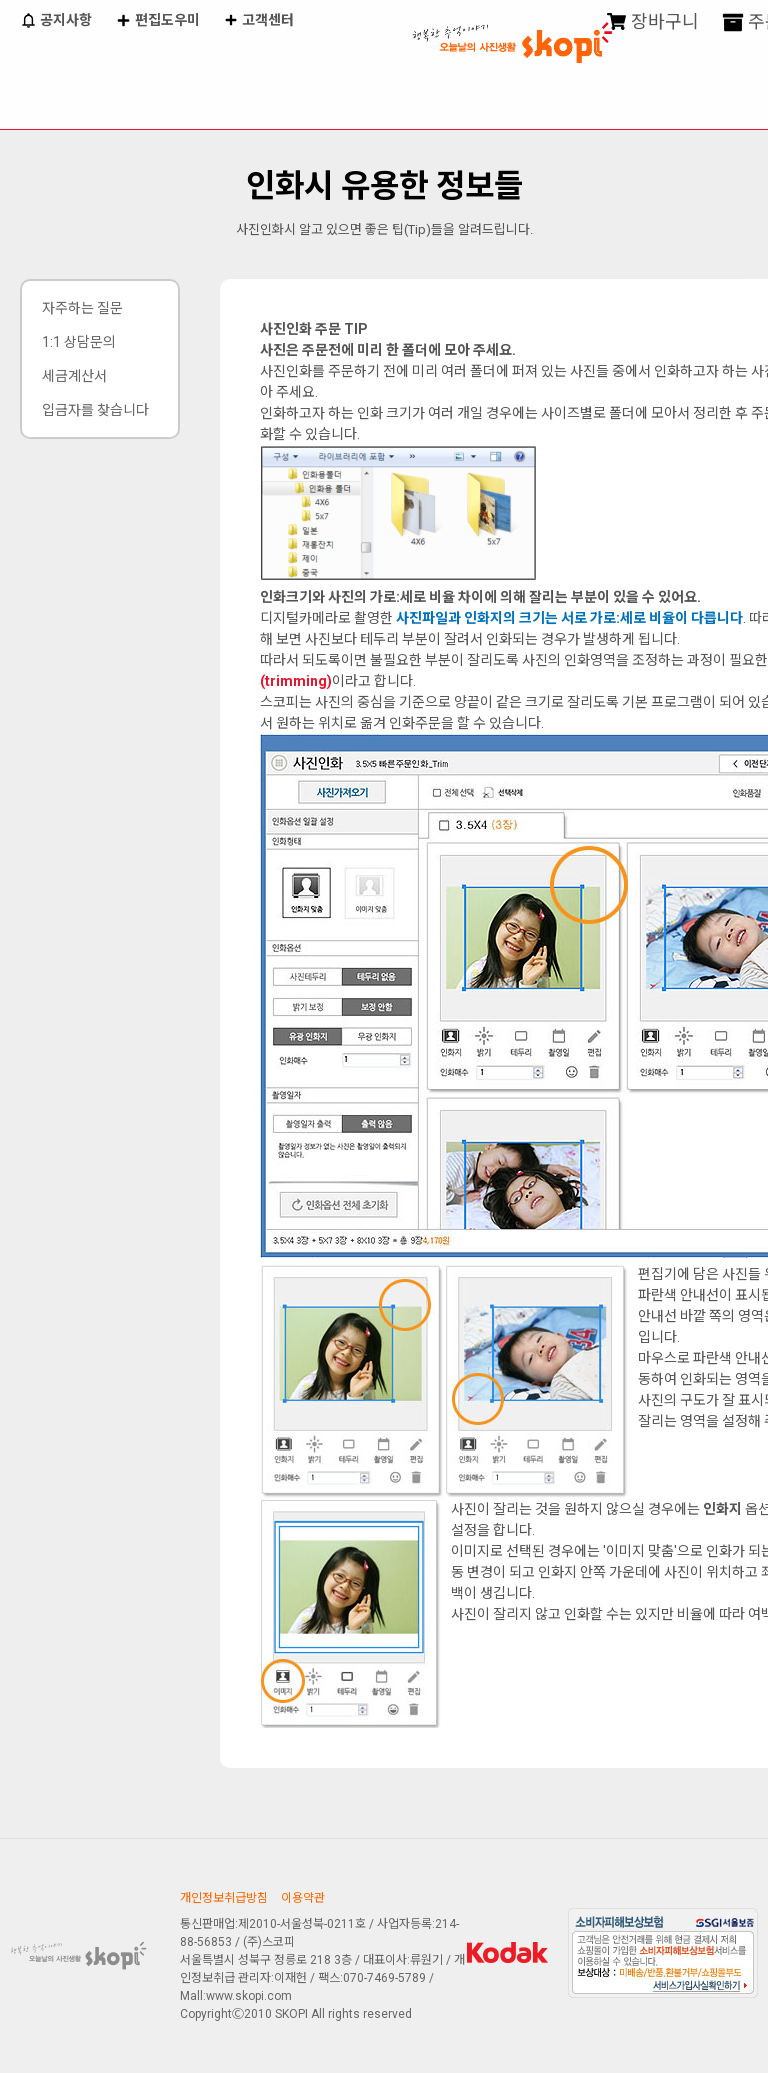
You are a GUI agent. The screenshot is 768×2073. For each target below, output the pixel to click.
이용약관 (303, 1898)
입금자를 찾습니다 (95, 410)
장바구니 (653, 22)
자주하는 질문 (82, 308)
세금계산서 (74, 376)
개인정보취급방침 (224, 1898)
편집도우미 (157, 22)
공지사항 (56, 22)
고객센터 (259, 22)
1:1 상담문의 (79, 342)
